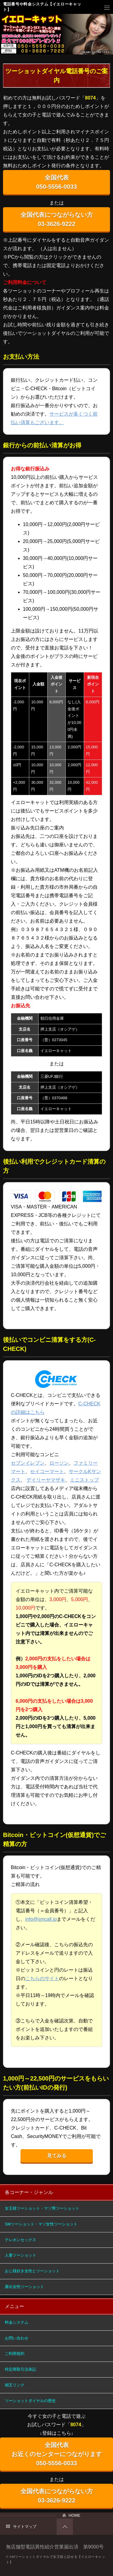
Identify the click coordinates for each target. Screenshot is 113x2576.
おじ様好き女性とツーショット (32, 2271)
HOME (74, 2515)
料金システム (16, 2322)
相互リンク (14, 2385)
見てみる (56, 2155)
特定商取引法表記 (20, 2369)
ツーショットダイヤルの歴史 (30, 2400)
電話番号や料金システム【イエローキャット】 (42, 7)
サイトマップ (24, 2526)
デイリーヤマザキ (46, 1480)
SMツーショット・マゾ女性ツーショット (41, 2224)
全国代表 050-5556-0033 (56, 182)
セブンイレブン (28, 1463)
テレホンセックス (20, 2240)
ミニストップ (84, 1480)
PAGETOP (65, 2527)
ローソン (59, 1463)
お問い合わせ (16, 2338)
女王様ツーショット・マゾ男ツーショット (42, 2208)
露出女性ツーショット (24, 2286)
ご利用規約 (14, 2353)
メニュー (107, 8)
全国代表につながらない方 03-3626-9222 (56, 219)
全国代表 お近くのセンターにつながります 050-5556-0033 (56, 2454)
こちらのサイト (42, 1978)
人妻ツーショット (20, 2255)
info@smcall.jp (41, 1919)
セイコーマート (47, 1471)
